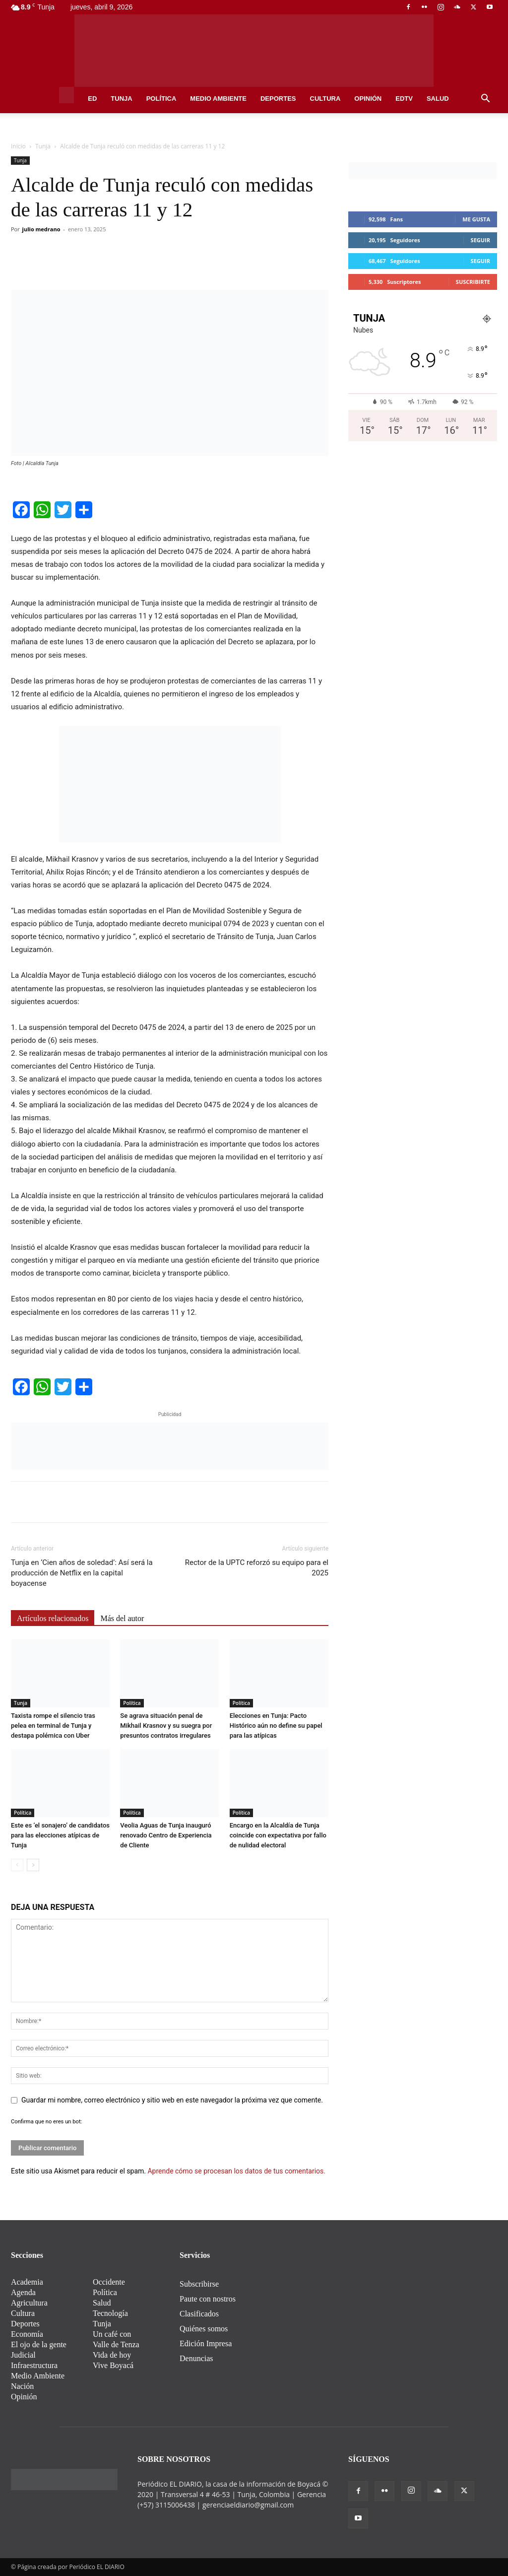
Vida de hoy (112, 2355)
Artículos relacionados (52, 1618)
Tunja (121, 98)
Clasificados (199, 2313)
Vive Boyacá (113, 2365)
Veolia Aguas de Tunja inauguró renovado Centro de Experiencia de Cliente (165, 1835)
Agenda (23, 2292)
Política (161, 98)
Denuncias (196, 2358)
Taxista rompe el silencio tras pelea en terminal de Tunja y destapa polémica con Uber (53, 1725)
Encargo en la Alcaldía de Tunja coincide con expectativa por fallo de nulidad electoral (278, 1835)
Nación (22, 2386)
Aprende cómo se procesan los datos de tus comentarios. (236, 2171)
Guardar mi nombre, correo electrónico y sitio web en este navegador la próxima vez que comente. (172, 2100)
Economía (27, 2334)
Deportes (278, 98)
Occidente (109, 2282)
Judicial (23, 2355)
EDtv (404, 98)
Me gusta (476, 219)
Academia (27, 2282)
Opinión (367, 98)
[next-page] (33, 1865)
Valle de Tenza (116, 2344)
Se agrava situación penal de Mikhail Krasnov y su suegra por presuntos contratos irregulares (166, 1725)
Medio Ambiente (218, 98)
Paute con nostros (208, 2299)
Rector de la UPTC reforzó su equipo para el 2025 (256, 1567)
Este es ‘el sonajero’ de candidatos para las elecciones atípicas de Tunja (60, 1835)
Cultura (325, 98)
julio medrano (41, 229)
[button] (485, 99)
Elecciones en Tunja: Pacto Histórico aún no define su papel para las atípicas (276, 1725)
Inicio (18, 146)
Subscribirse (199, 2284)
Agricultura (29, 2303)
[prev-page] (17, 1865)
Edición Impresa (206, 2343)
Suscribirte (473, 281)
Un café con (112, 2334)
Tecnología (110, 2313)
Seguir (480, 240)
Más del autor (122, 1618)
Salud (438, 98)
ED (92, 98)
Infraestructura (34, 2365)
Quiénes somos (204, 2328)
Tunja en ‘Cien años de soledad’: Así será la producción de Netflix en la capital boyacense (82, 1573)
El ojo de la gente (38, 2344)
